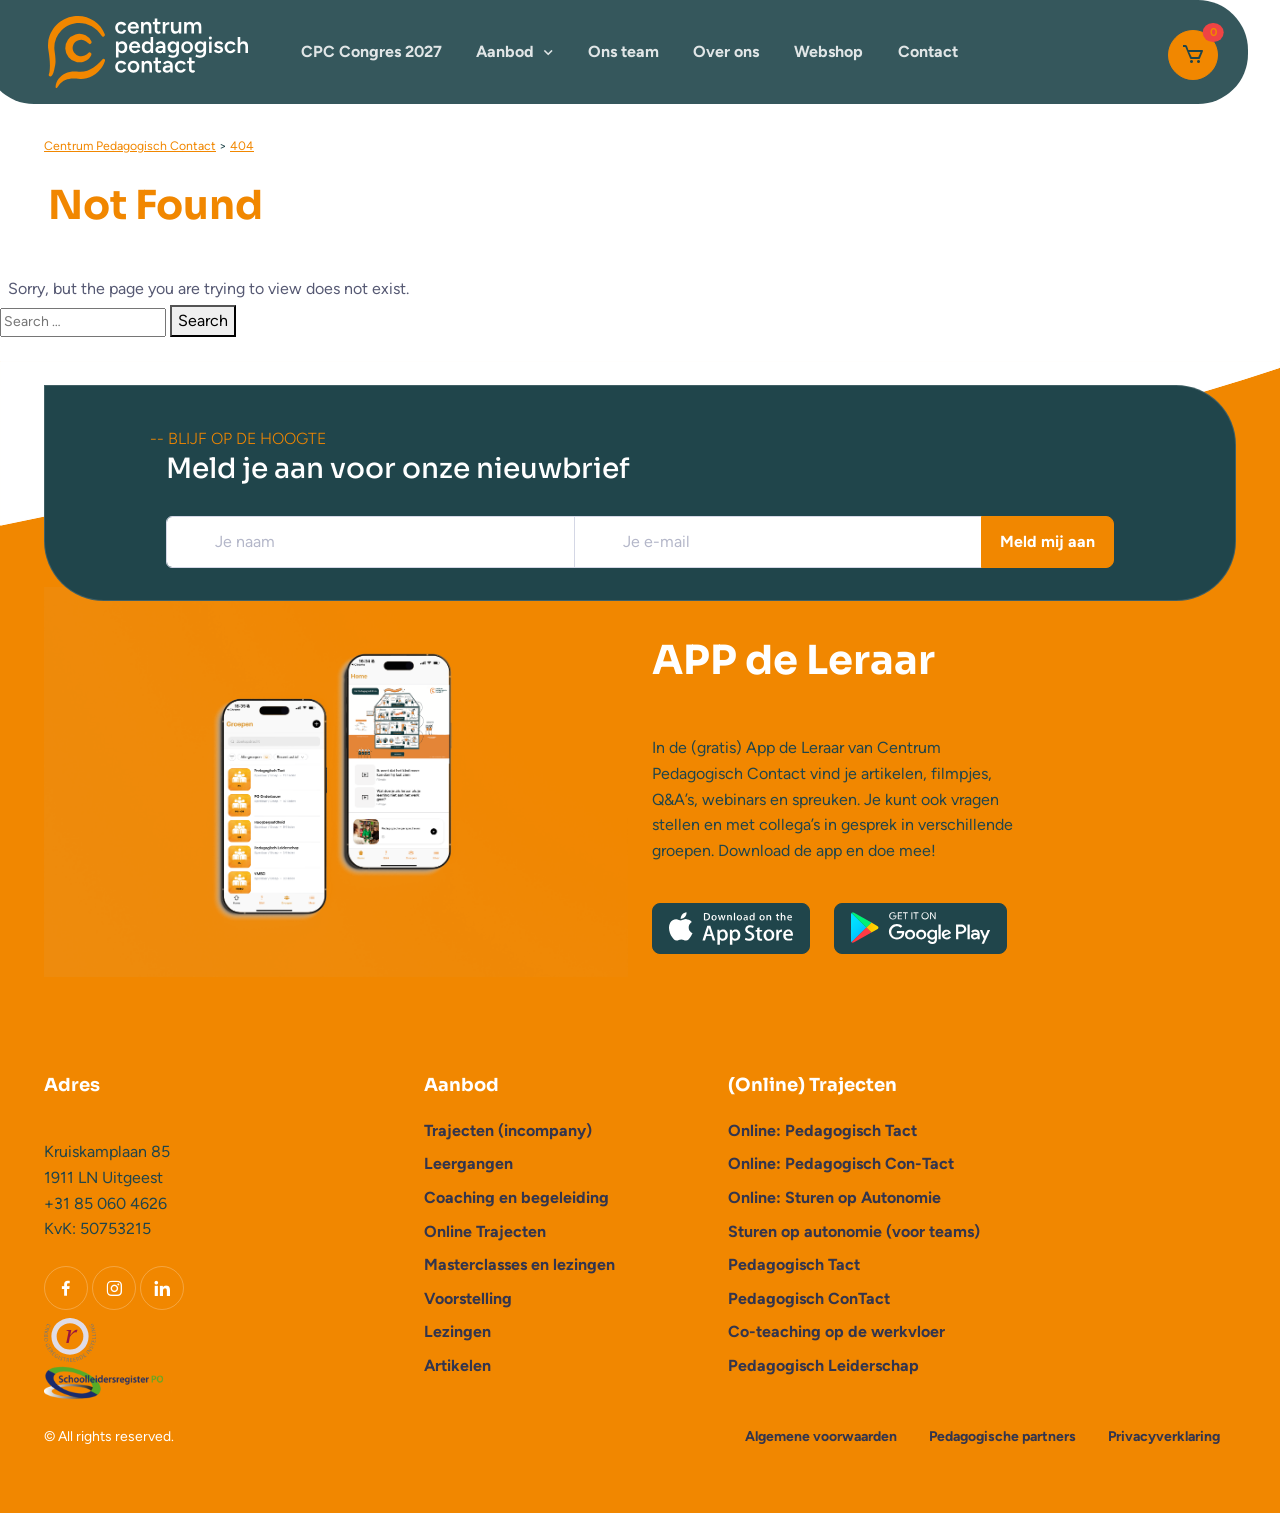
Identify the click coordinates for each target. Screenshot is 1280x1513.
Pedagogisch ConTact (809, 1298)
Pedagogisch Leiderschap (823, 1365)
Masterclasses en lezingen (519, 1264)
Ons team (623, 51)
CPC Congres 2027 (371, 51)
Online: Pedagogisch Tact (822, 1130)
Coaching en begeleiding (516, 1197)
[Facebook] (66, 1288)
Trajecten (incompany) (508, 1130)
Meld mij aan (1047, 541)
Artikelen (457, 1365)
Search (203, 320)
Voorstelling (468, 1298)
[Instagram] (114, 1288)
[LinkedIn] (162, 1288)
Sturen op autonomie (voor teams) (854, 1231)
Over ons (726, 51)
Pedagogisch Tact (794, 1264)
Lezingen (457, 1331)
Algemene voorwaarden (821, 1436)
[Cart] (1193, 55)
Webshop (828, 51)
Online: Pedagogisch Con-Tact (841, 1163)
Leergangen (468, 1163)
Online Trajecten (485, 1231)
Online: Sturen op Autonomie (834, 1197)
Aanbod (505, 51)
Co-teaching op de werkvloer (836, 1331)
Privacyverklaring (1164, 1436)
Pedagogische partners (1002, 1436)
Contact (928, 51)
